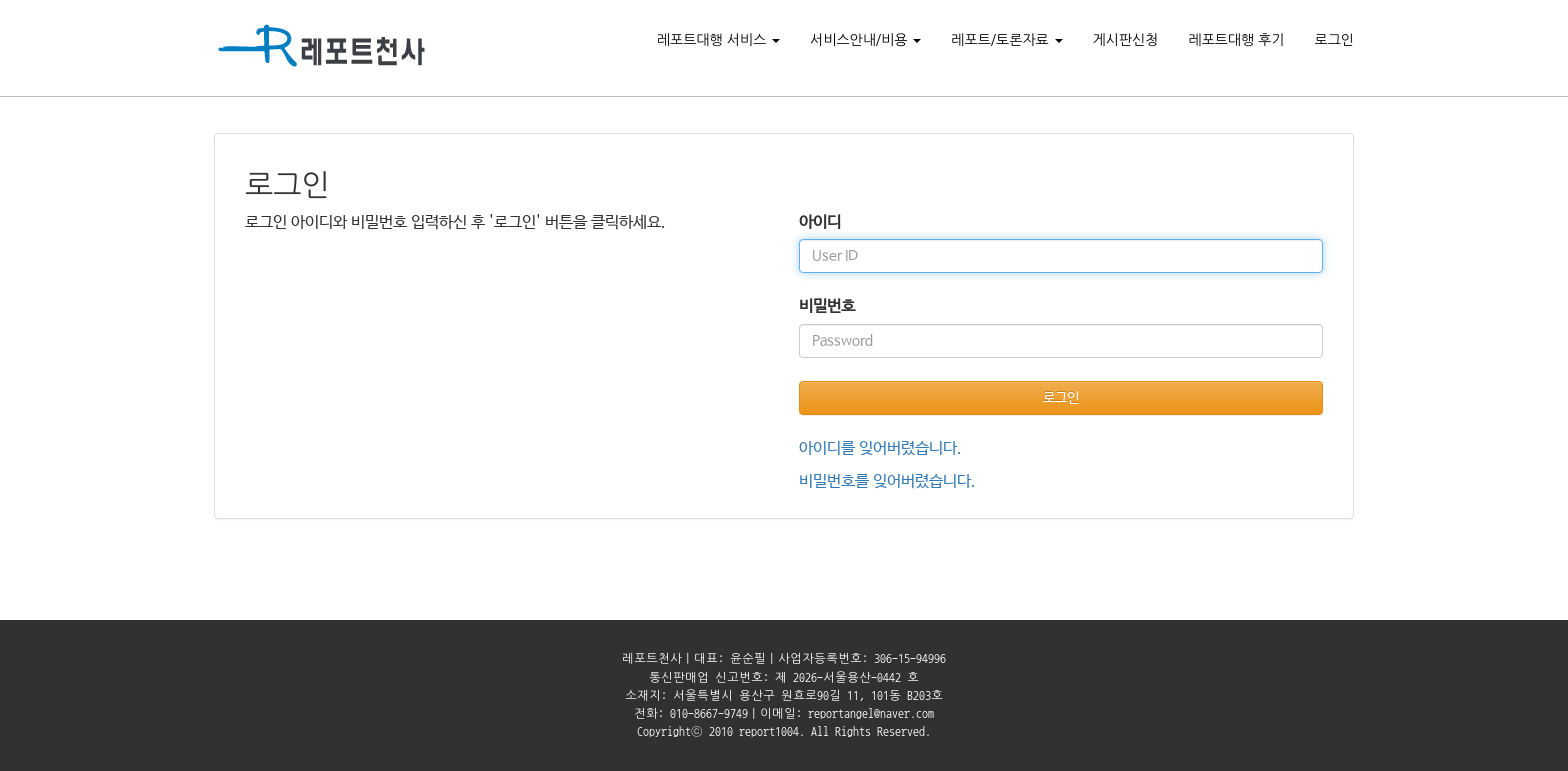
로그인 (1334, 40)
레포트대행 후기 (1236, 40)
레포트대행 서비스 (718, 40)
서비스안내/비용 (865, 40)
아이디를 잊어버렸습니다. (880, 448)
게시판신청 (1126, 40)
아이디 (820, 222)
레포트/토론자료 (1006, 40)
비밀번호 (827, 306)
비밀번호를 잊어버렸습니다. (887, 481)
